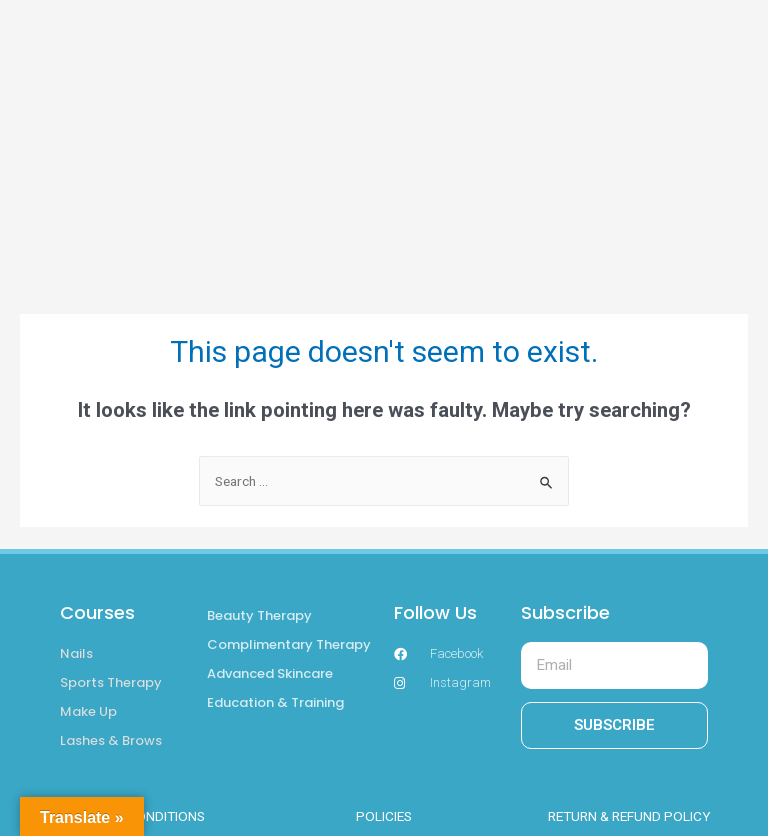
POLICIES (384, 816)
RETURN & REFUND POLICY (629, 816)
